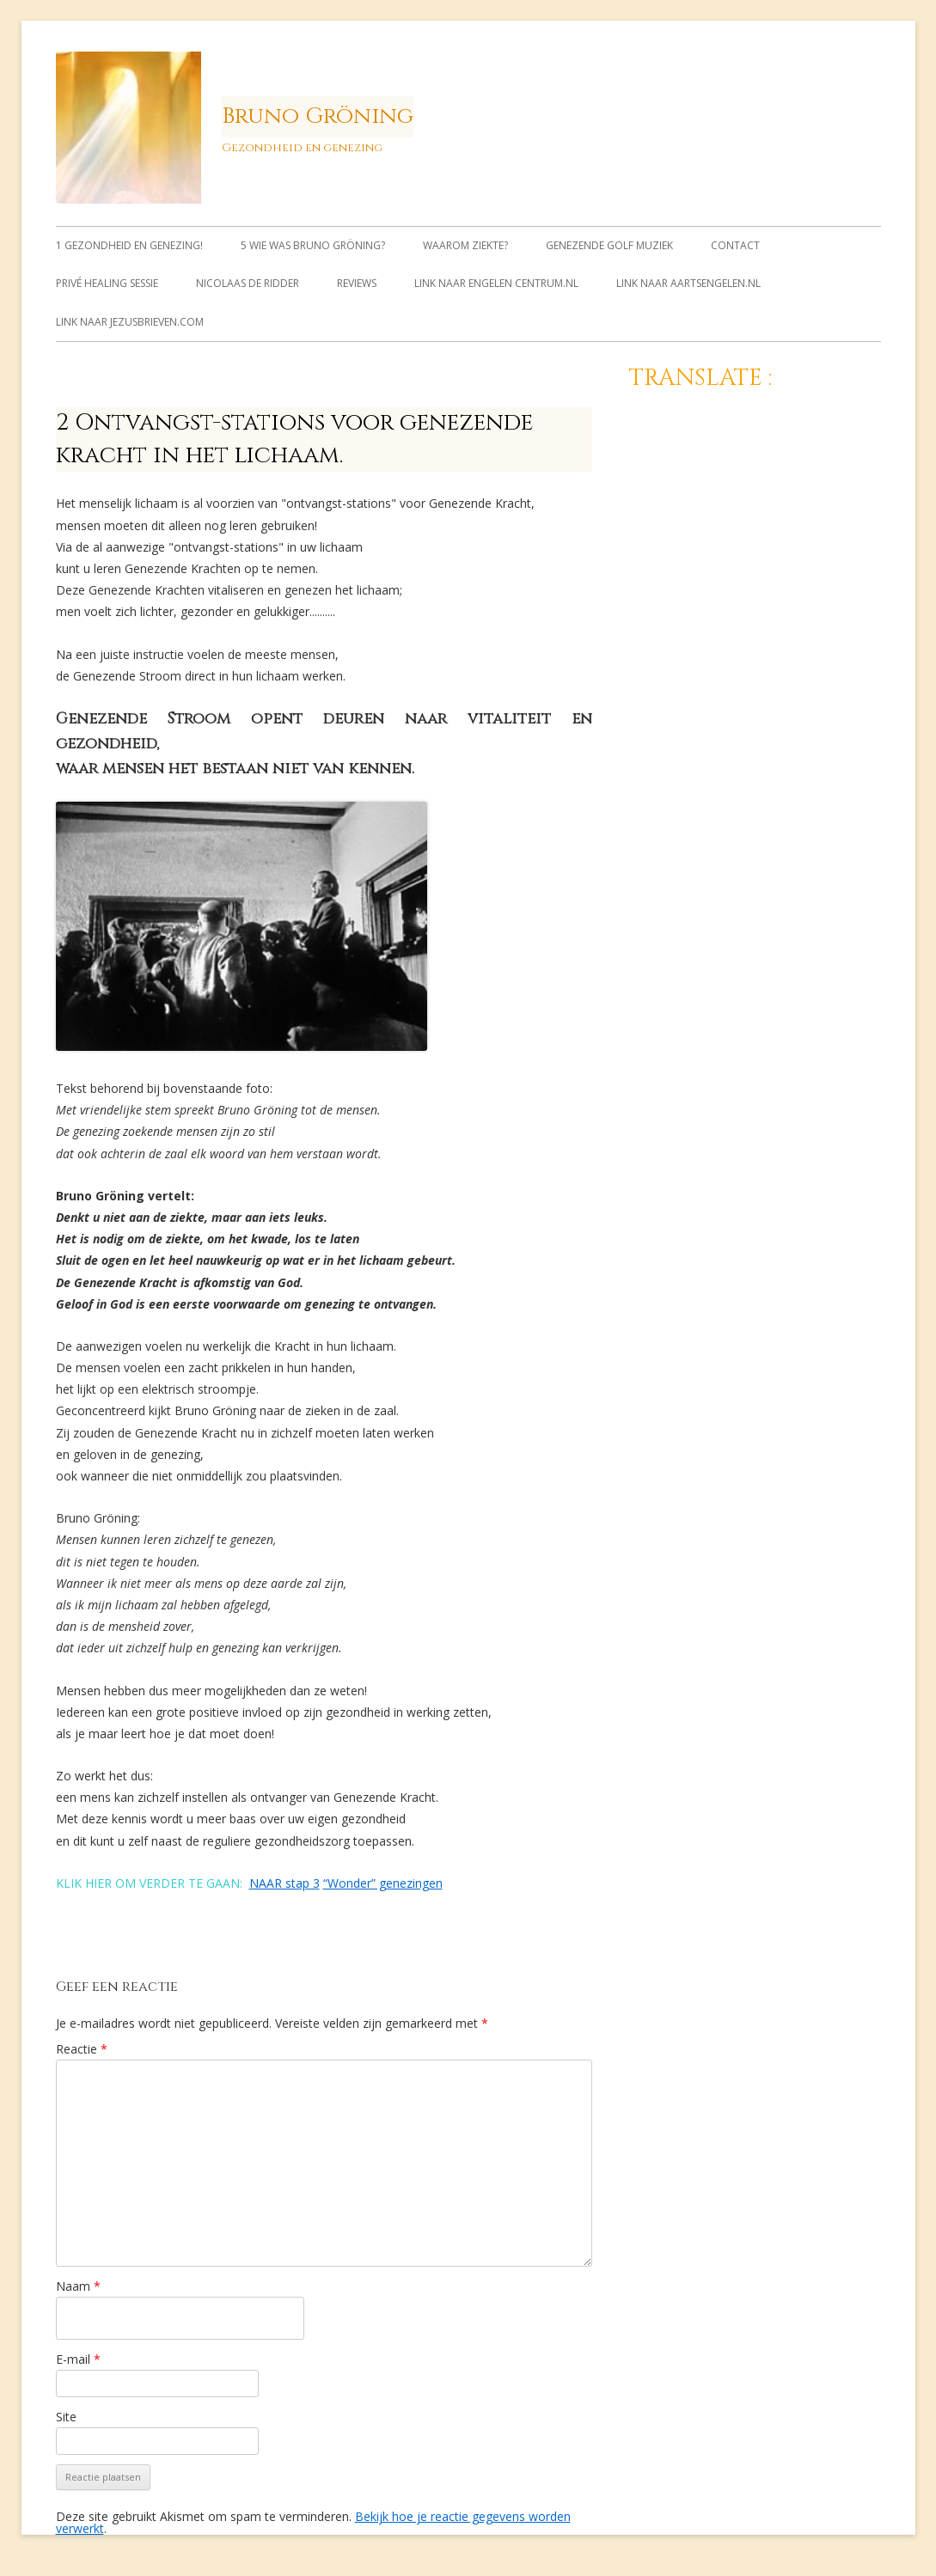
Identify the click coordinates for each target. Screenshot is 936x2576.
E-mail (78, 2359)
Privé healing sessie (107, 283)
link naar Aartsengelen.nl (688, 283)
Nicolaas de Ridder (247, 283)
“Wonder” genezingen (383, 1883)
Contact (735, 245)
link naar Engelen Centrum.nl (496, 283)
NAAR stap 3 (284, 1883)
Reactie (81, 2049)
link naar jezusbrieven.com (130, 321)
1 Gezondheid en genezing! (129, 245)
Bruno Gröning (317, 116)
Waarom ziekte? (465, 245)
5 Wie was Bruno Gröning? (313, 245)
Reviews (356, 283)
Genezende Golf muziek (609, 245)
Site (66, 2416)
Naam (78, 2286)
